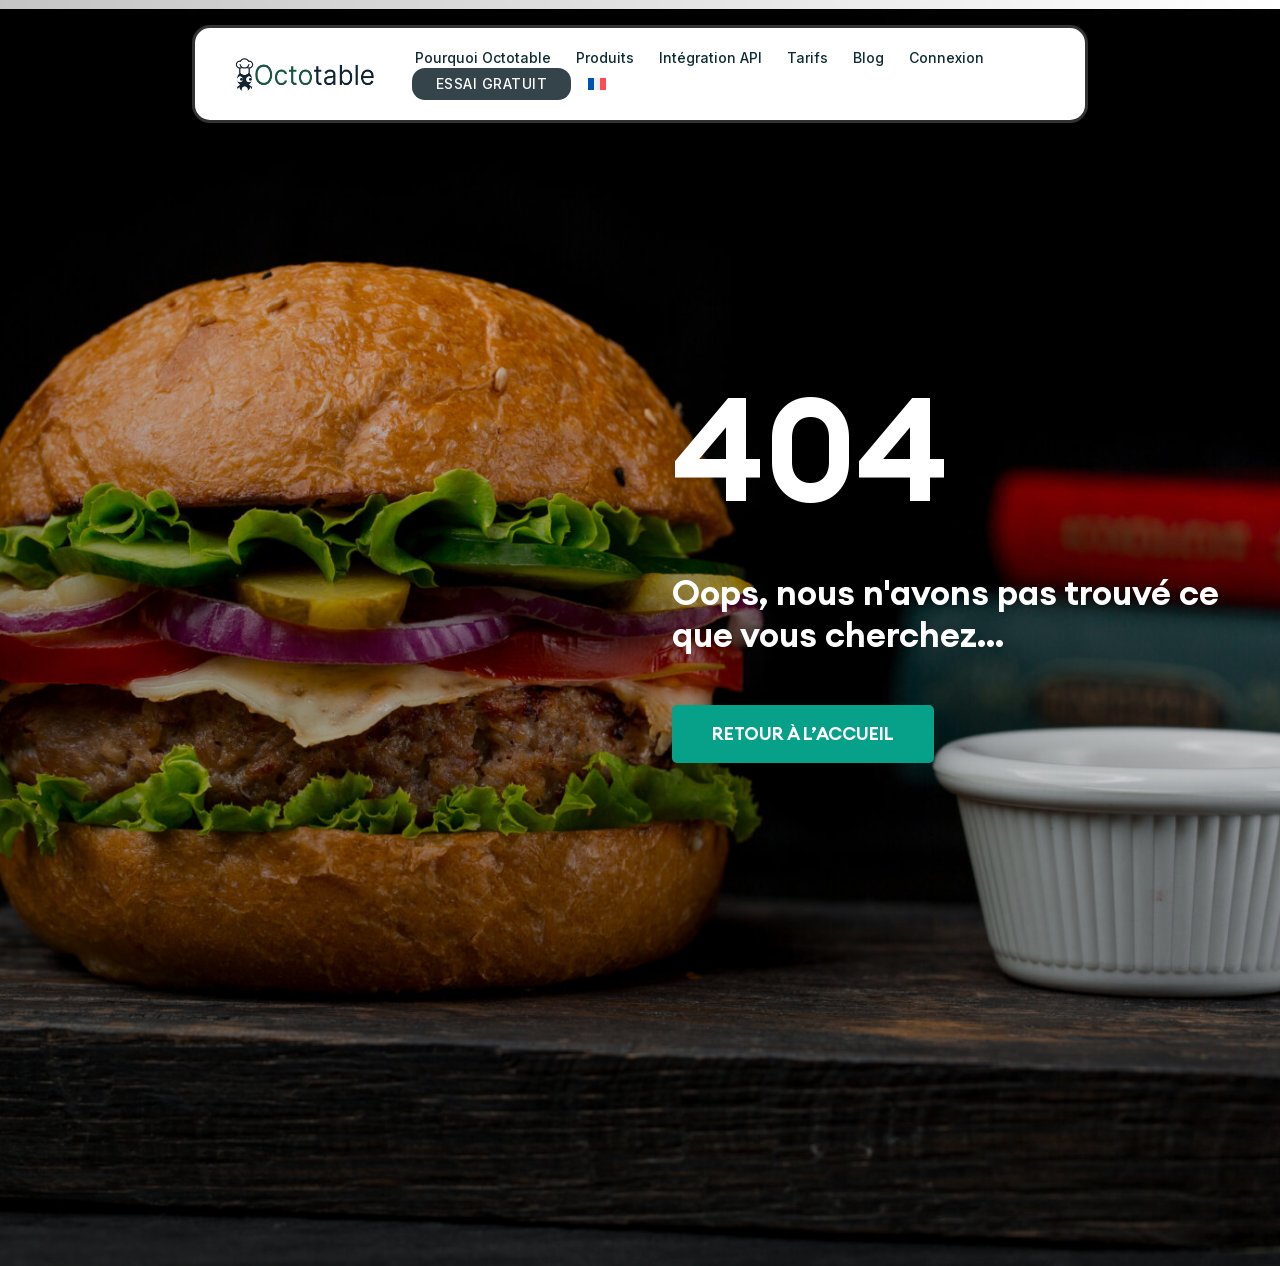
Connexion (946, 57)
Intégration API (710, 57)
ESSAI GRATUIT (491, 83)
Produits (605, 57)
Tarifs (807, 57)
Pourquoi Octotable (483, 57)
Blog (868, 57)
